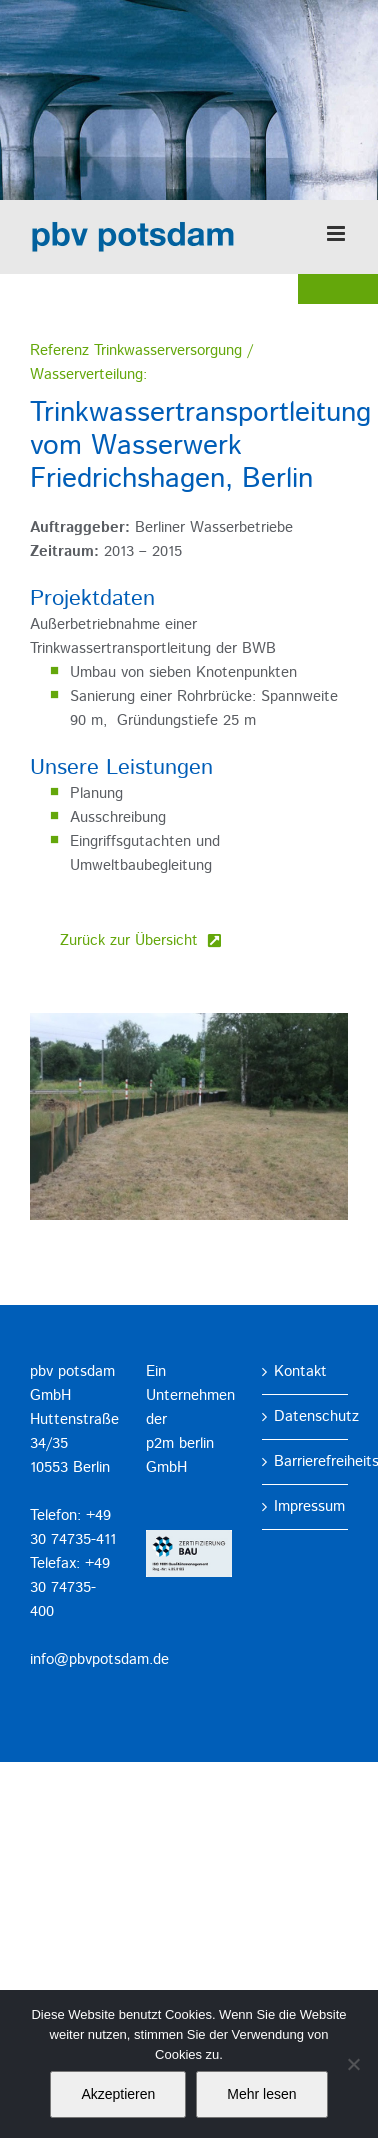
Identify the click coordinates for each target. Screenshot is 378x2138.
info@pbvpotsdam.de (99, 1659)
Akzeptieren (118, 2094)
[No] (353, 2064)
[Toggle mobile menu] (337, 233)
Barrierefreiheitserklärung (306, 1461)
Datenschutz (306, 1416)
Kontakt (300, 1371)
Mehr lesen (261, 2094)
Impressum (306, 1506)
